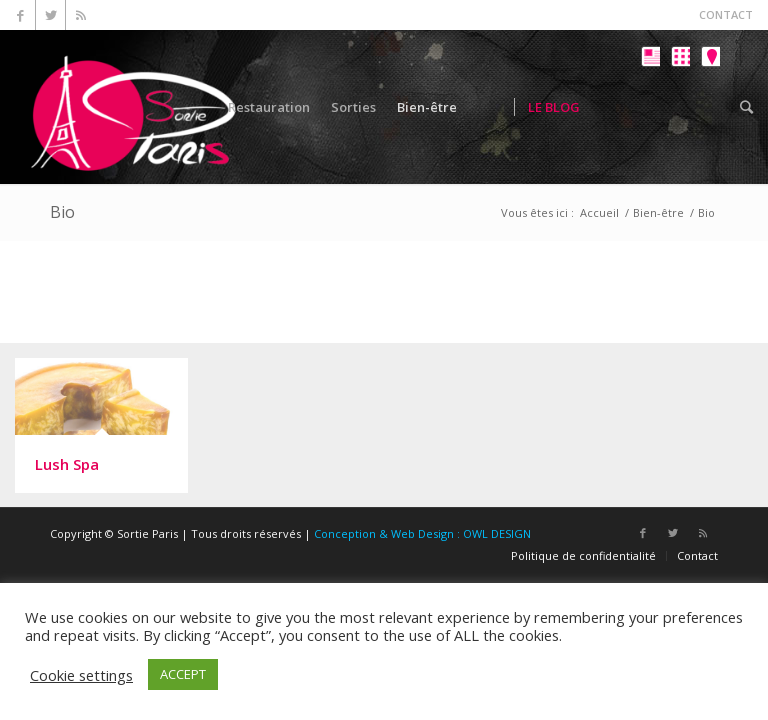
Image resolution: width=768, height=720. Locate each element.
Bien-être (658, 212)
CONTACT (726, 14)
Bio (62, 212)
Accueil (599, 212)
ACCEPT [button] (183, 674)
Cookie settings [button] (81, 675)
